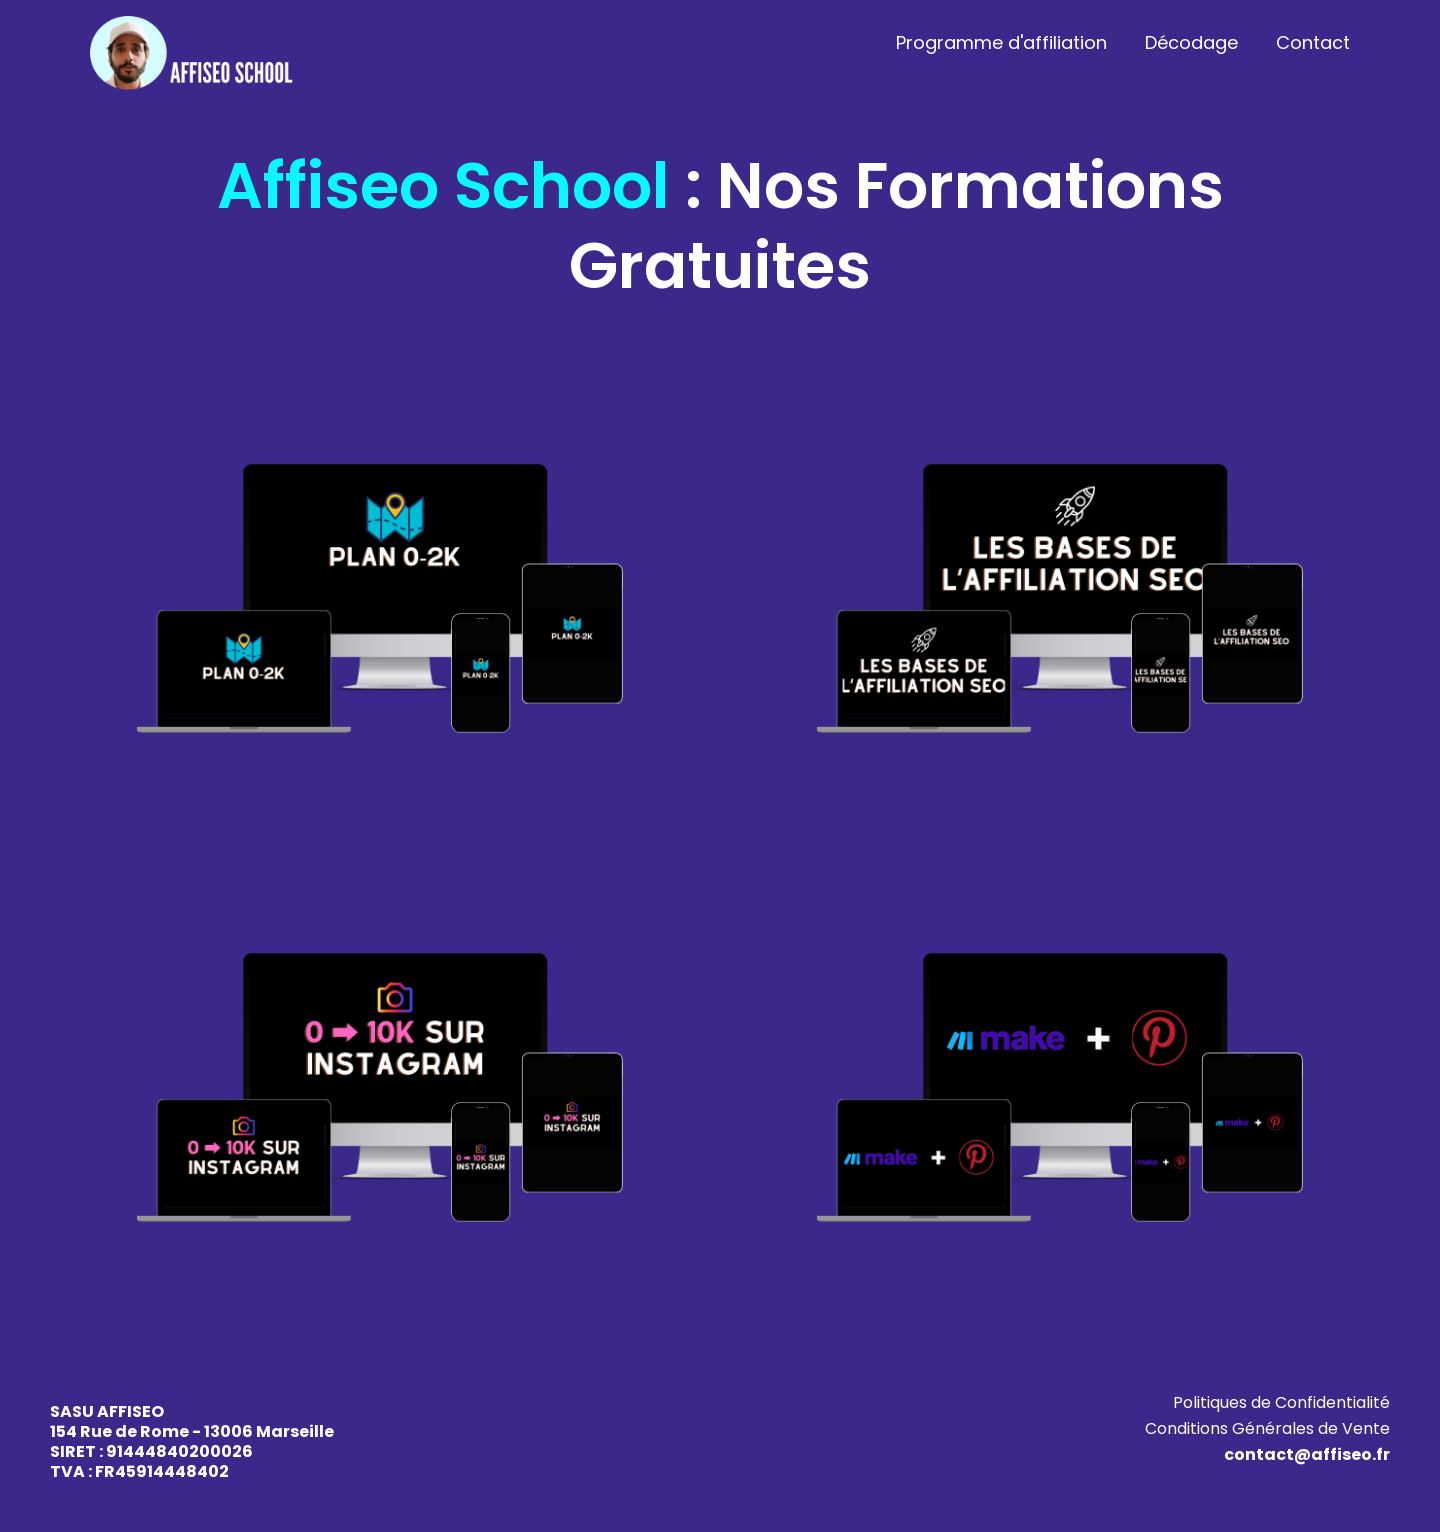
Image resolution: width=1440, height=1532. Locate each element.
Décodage (1191, 43)
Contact (1313, 43)
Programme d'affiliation (1001, 43)
